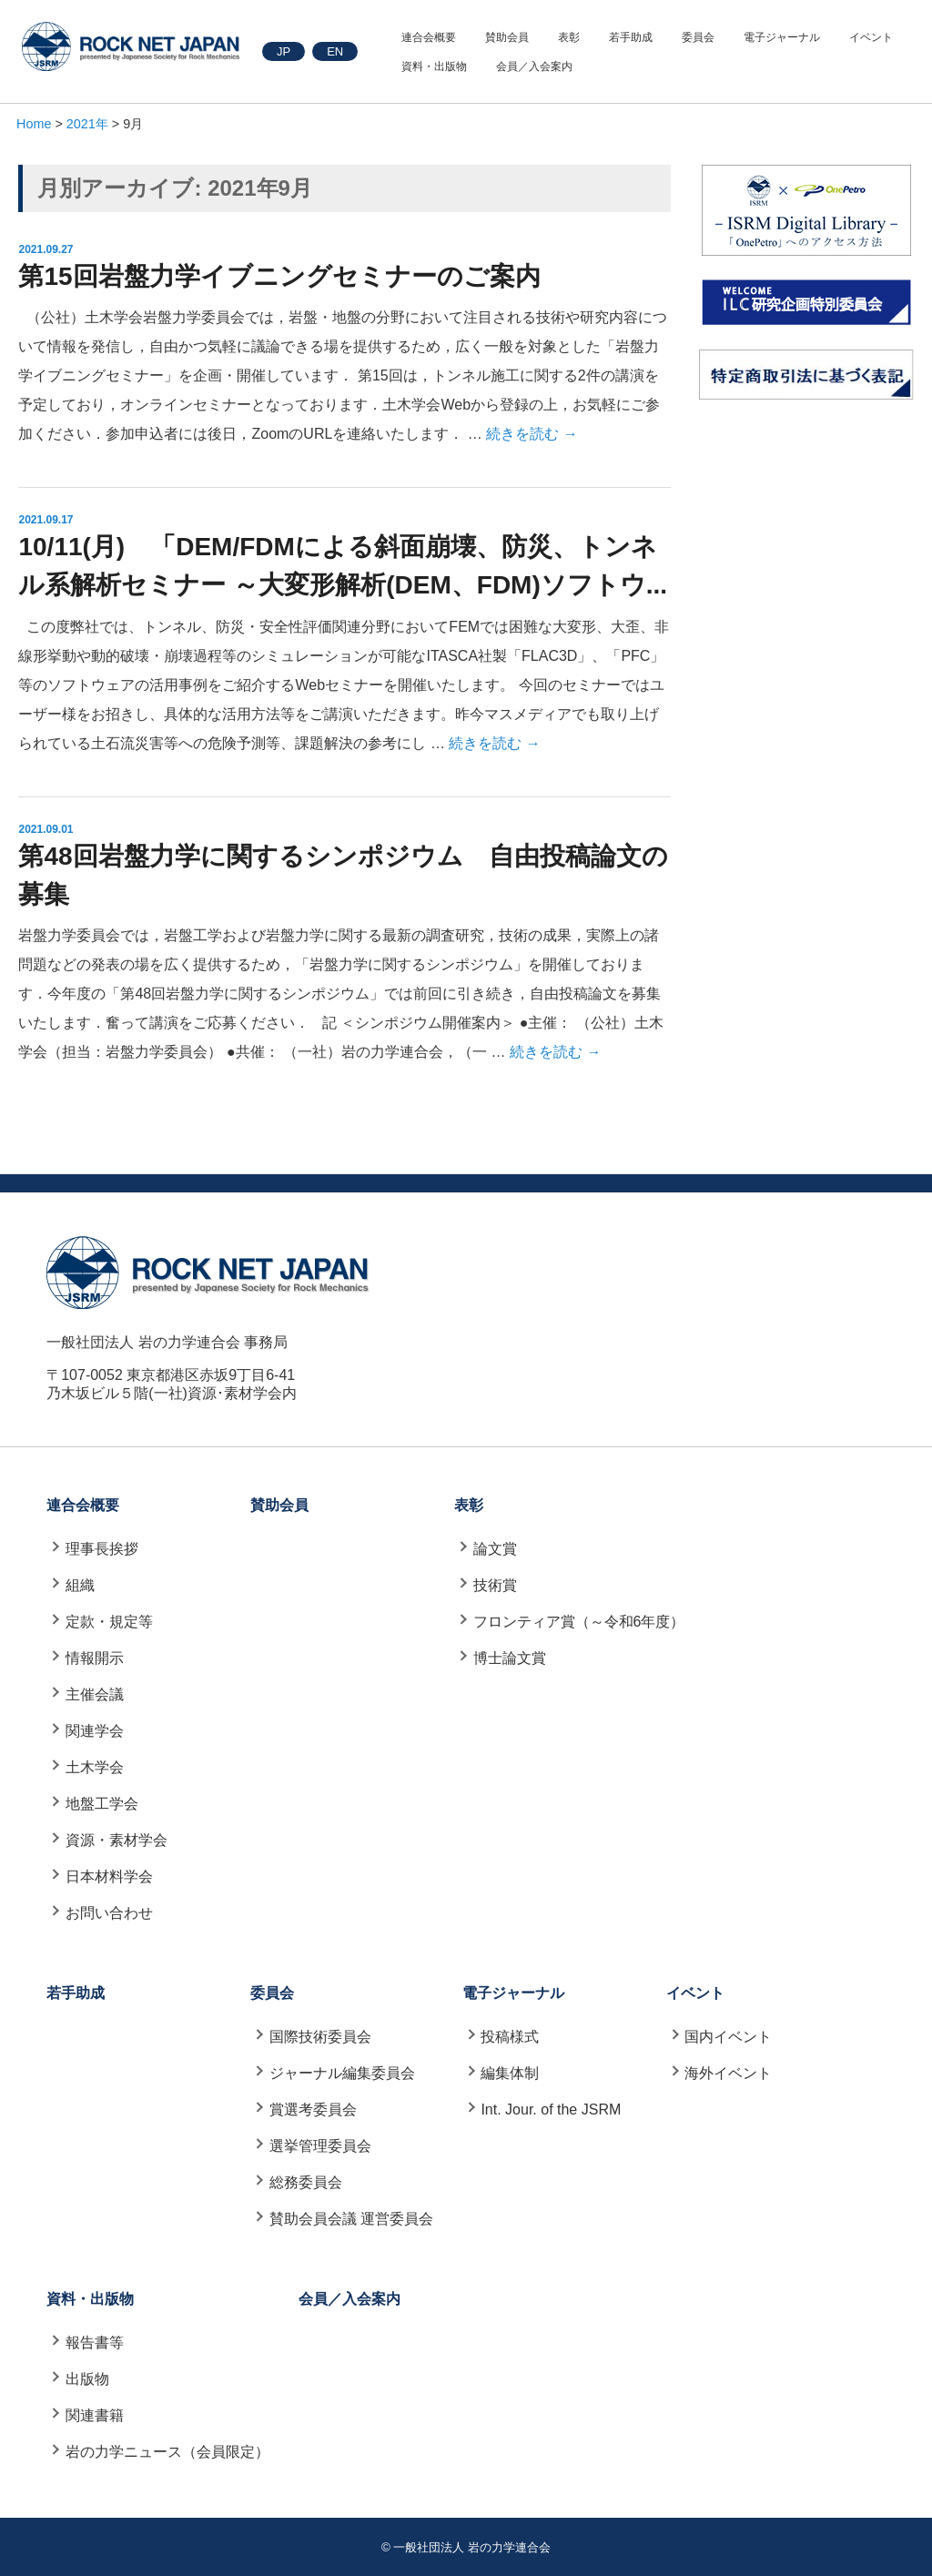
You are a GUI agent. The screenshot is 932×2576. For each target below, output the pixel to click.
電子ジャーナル (782, 37)
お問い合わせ (109, 1913)
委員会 (698, 37)
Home (33, 124)
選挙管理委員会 (320, 2146)
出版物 (87, 2379)
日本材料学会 (109, 1876)
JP (283, 51)
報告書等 (95, 2342)
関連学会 (95, 1731)
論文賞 (495, 1549)
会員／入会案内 (534, 66)
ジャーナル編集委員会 (342, 2073)
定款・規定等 (109, 1621)
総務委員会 (305, 2182)
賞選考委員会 (313, 2109)
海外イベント (728, 2073)
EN (335, 51)
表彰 (569, 37)
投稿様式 (510, 2036)
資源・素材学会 (116, 1840)
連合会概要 (428, 37)
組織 (80, 1585)
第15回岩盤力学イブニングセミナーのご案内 (279, 276)
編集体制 (510, 2073)
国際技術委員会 (320, 2036)
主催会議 (95, 1694)
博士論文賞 (509, 1658)
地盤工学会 (102, 1803)
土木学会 (95, 1767)
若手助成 (631, 37)
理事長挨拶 (102, 1549)
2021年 (87, 124)
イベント (871, 37)
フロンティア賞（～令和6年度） (579, 1621)
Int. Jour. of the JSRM (551, 2109)
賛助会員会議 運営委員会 (351, 2218)
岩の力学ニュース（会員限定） (167, 2451)
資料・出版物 (434, 66)
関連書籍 (95, 2415)
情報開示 (95, 1658)
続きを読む (531, 433)
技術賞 (495, 1585)
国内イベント (728, 2036)
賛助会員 (507, 37)
